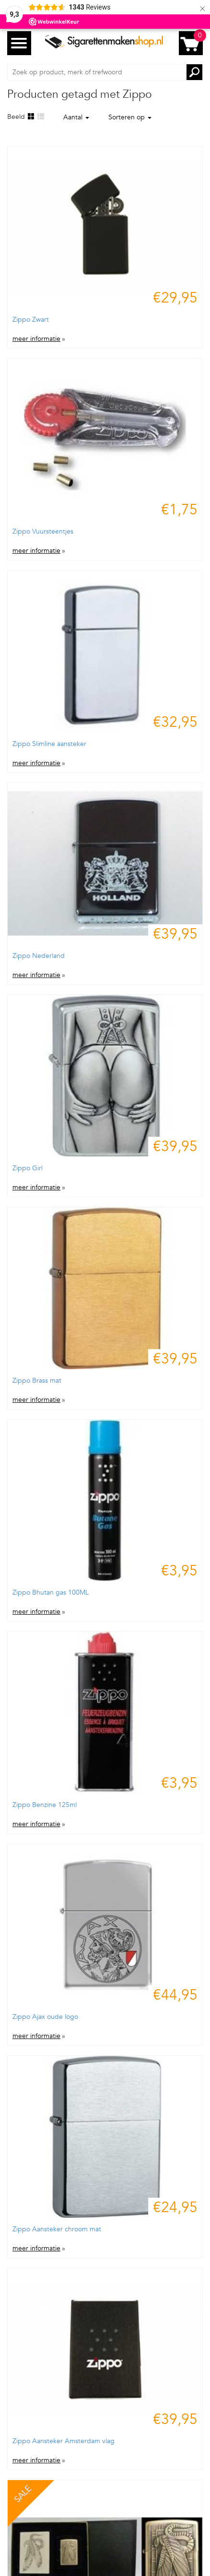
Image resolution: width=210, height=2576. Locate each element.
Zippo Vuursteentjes (42, 531)
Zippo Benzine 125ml (44, 1804)
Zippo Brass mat (36, 1380)
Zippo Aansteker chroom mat (56, 2229)
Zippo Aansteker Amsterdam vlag (63, 2441)
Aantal (76, 117)
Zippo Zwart (30, 319)
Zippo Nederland (38, 955)
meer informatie (36, 339)
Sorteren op (130, 117)
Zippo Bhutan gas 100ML (50, 1592)
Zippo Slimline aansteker (49, 743)
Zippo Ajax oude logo (45, 2016)
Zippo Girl (27, 1168)
